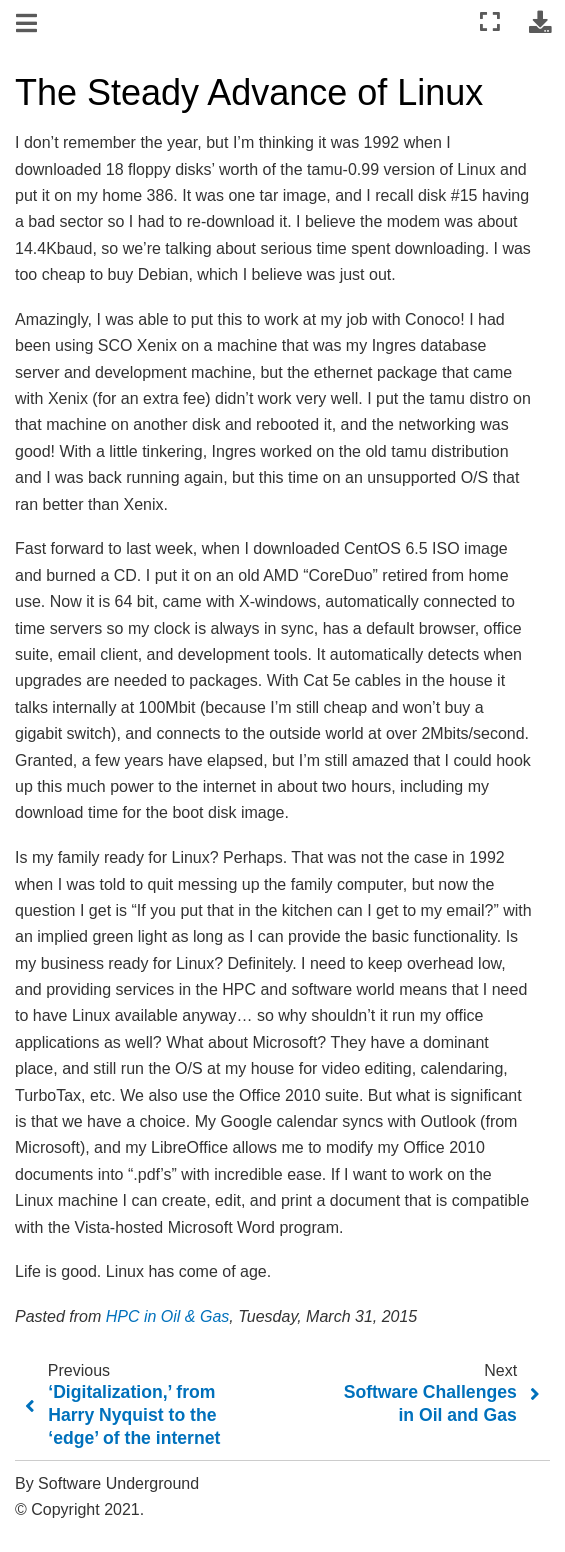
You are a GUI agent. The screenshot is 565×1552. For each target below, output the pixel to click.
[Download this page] (540, 22)
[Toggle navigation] (28, 24)
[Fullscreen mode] (490, 22)
